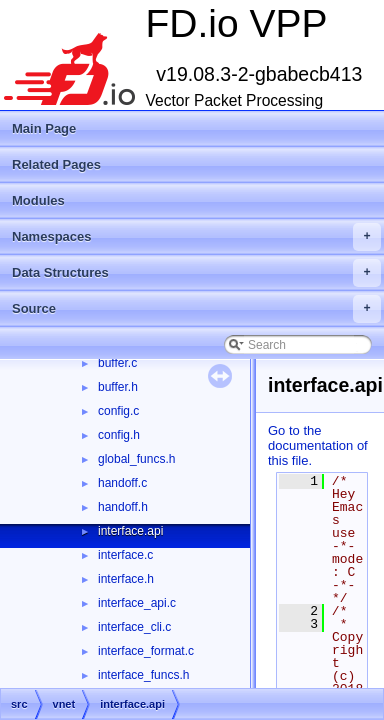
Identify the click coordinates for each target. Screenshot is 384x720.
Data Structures (196, 273)
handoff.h (123, 507)
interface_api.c (137, 603)
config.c (118, 411)
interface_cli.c (134, 627)
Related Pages (56, 164)
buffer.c (117, 363)
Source (196, 309)
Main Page (44, 128)
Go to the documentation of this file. (318, 445)
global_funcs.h (136, 459)
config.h (119, 435)
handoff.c (122, 483)
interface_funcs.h (143, 675)
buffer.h (118, 387)
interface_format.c (146, 651)
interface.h (126, 579)
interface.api (130, 531)
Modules (38, 200)
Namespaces (196, 237)
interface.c (125, 555)
